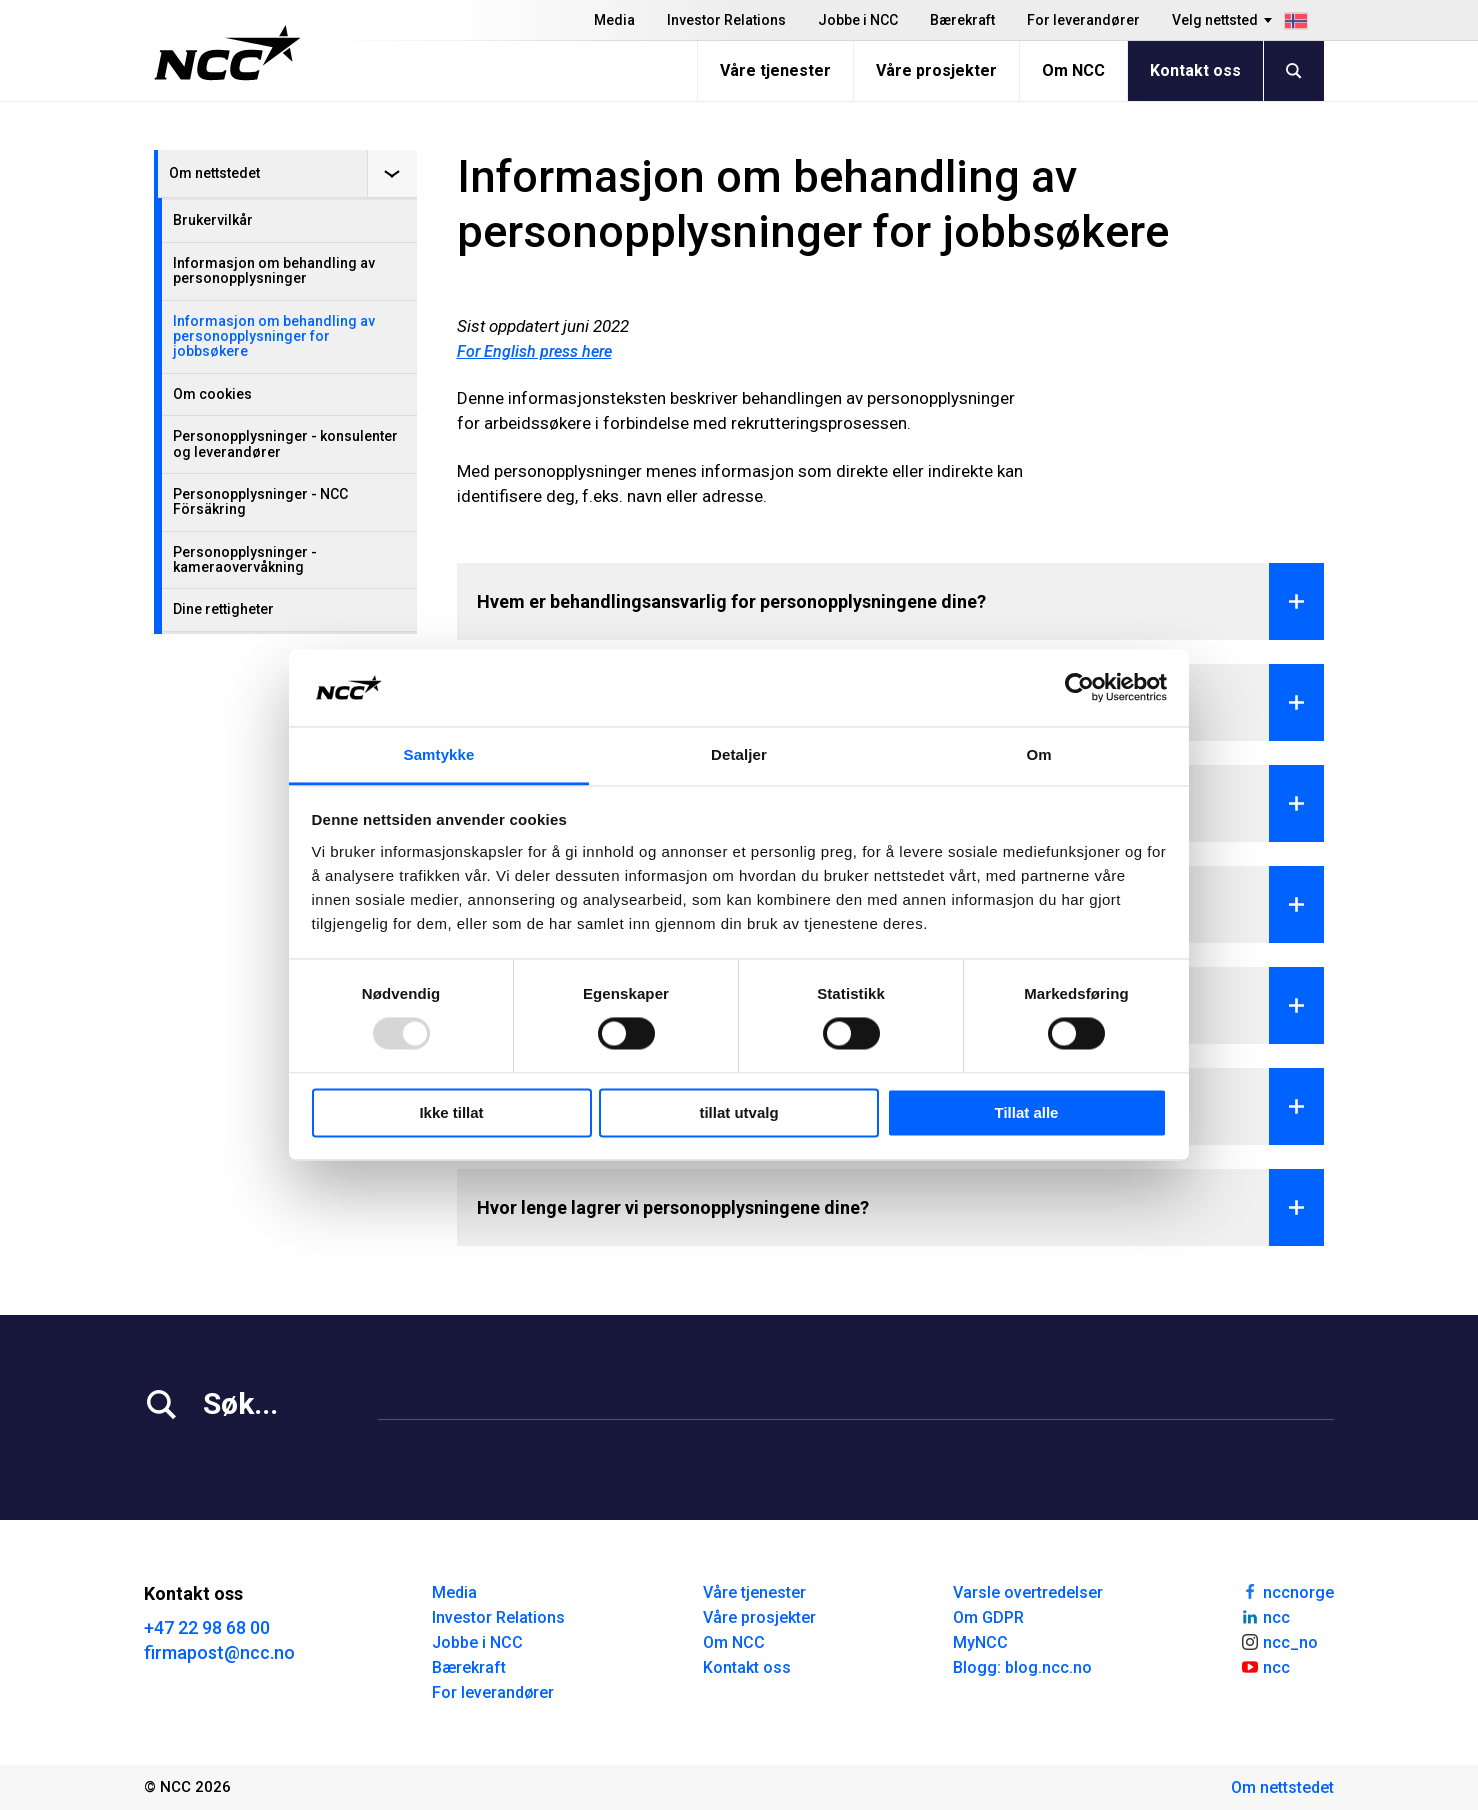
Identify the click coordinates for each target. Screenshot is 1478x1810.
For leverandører (1083, 20)
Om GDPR (988, 1617)
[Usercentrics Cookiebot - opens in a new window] (1079, 688)
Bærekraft (962, 20)
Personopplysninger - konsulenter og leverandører (285, 443)
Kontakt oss (1195, 70)
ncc (1265, 1616)
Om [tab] (1038, 754)
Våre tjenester (775, 70)
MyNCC (980, 1642)
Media (614, 20)
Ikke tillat (451, 1112)
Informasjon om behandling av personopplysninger (274, 270)
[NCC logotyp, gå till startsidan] (227, 53)
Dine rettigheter (223, 609)
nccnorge (1287, 1591)
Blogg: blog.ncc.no (1022, 1667)
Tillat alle (1027, 1112)
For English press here (534, 351)
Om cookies (212, 394)
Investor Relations (726, 20)
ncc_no (1279, 1641)
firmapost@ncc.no (219, 1652)
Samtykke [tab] (439, 754)
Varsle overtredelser (1028, 1592)
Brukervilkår (213, 220)
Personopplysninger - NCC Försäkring (260, 501)
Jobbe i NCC (858, 20)
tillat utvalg (738, 1112)
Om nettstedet (214, 173)
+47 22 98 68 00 (207, 1627)
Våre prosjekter (936, 70)
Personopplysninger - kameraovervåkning (245, 559)
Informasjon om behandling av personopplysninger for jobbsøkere (274, 336)
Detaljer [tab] (739, 754)
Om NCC (1073, 70)
